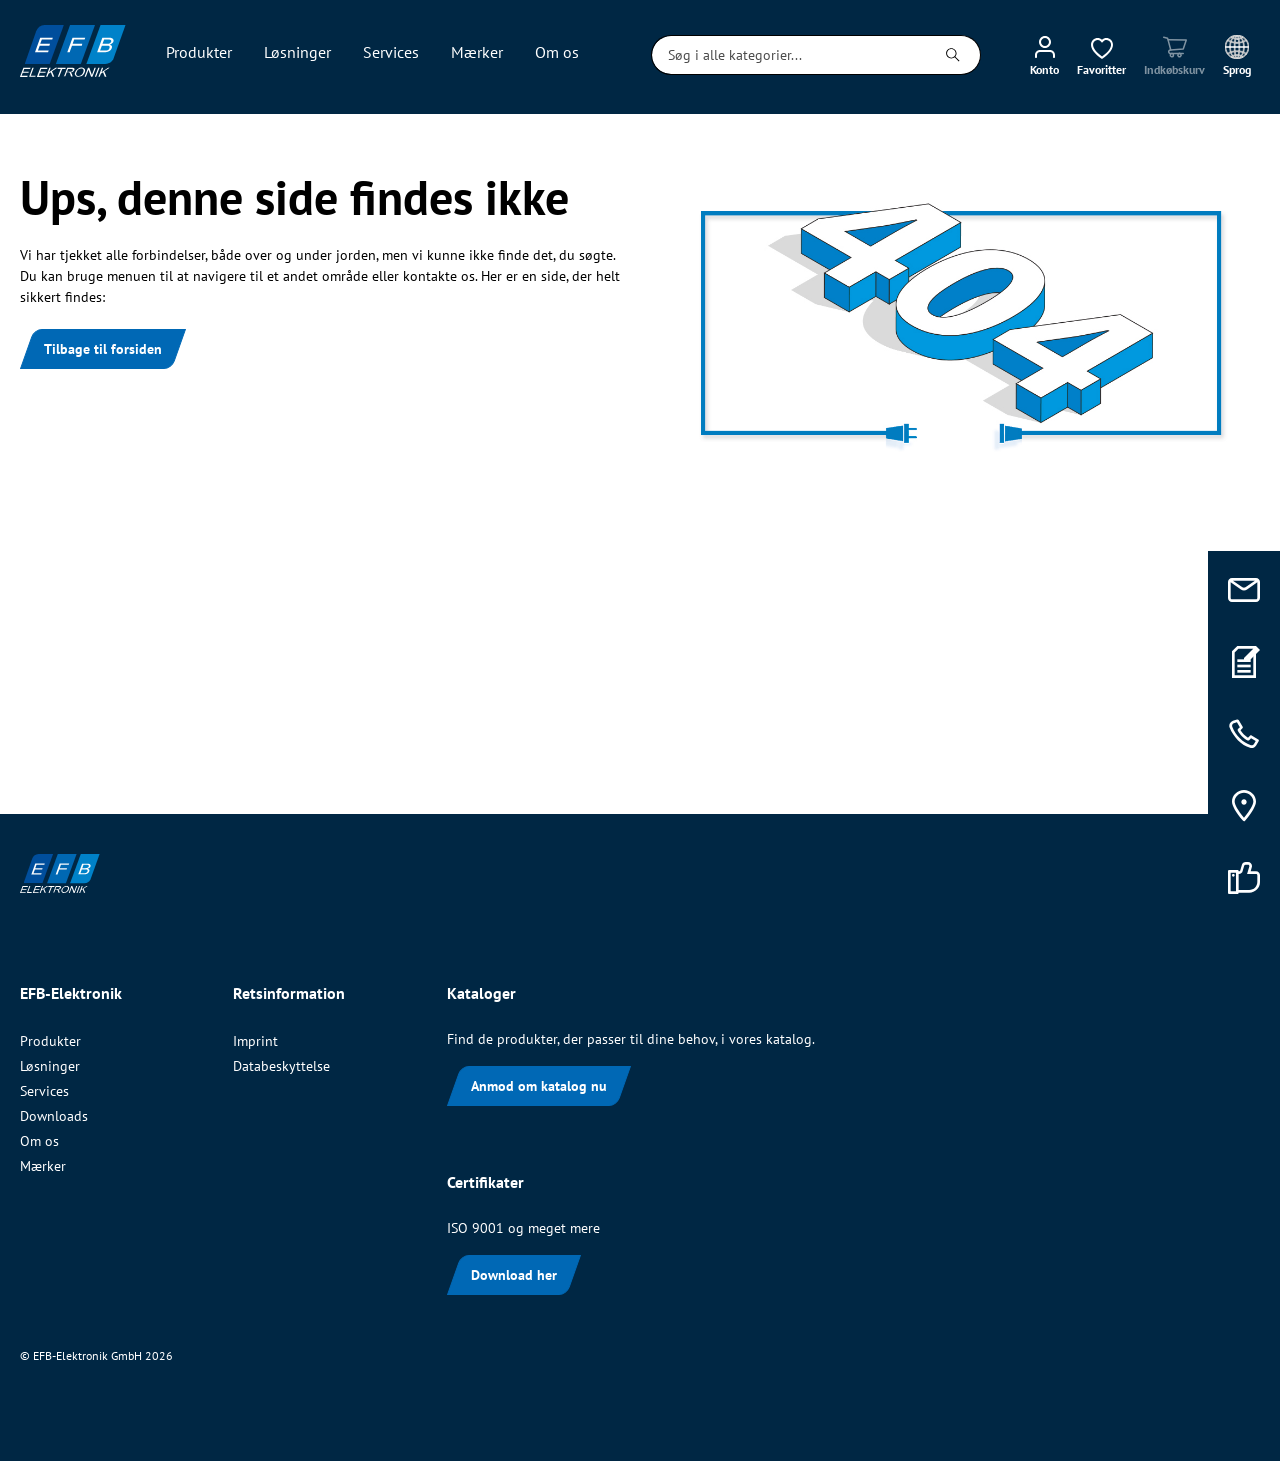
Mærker (43, 1166)
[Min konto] (1044, 55)
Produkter (50, 1041)
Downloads (54, 1116)
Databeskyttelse (281, 1066)
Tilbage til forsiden (103, 349)
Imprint (255, 1041)
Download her (514, 1275)
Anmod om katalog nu (539, 1086)
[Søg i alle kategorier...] (789, 55)
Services (44, 1091)
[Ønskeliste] (1101, 55)
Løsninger (50, 1066)
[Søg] (953, 55)
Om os (39, 1141)
